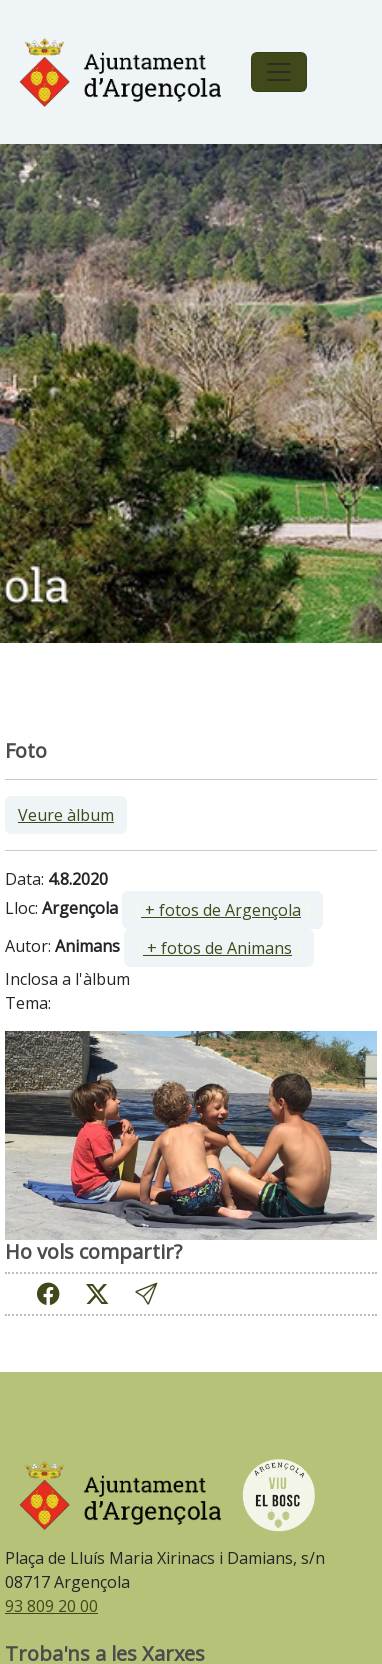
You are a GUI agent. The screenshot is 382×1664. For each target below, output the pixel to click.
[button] (146, 1294)
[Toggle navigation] (279, 72)
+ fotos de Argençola (221, 910)
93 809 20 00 (51, 1606)
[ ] (222, 910)
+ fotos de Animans (217, 948)
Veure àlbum (66, 815)
